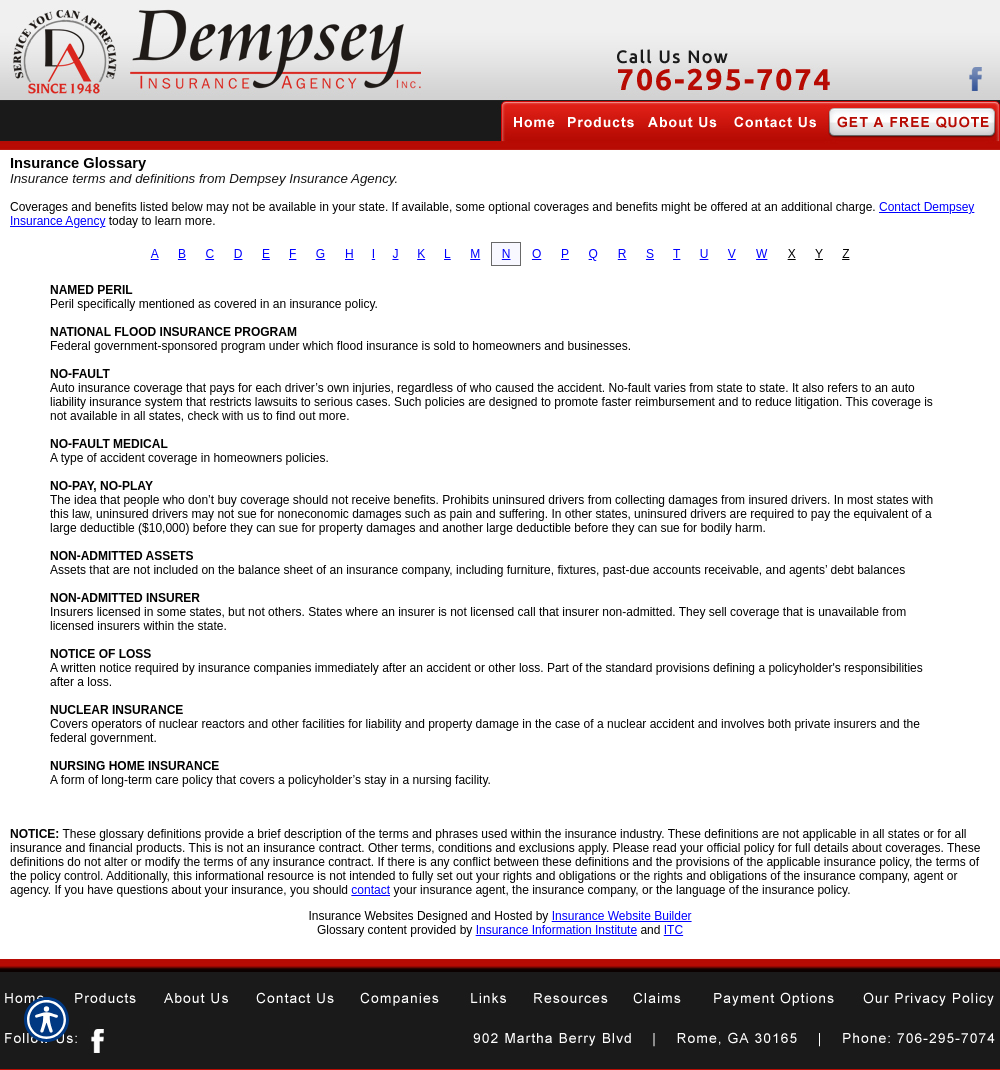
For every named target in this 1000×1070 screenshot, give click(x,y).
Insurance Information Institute (556, 930)
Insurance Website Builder (622, 916)
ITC (673, 930)
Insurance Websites (360, 916)
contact (370, 890)
